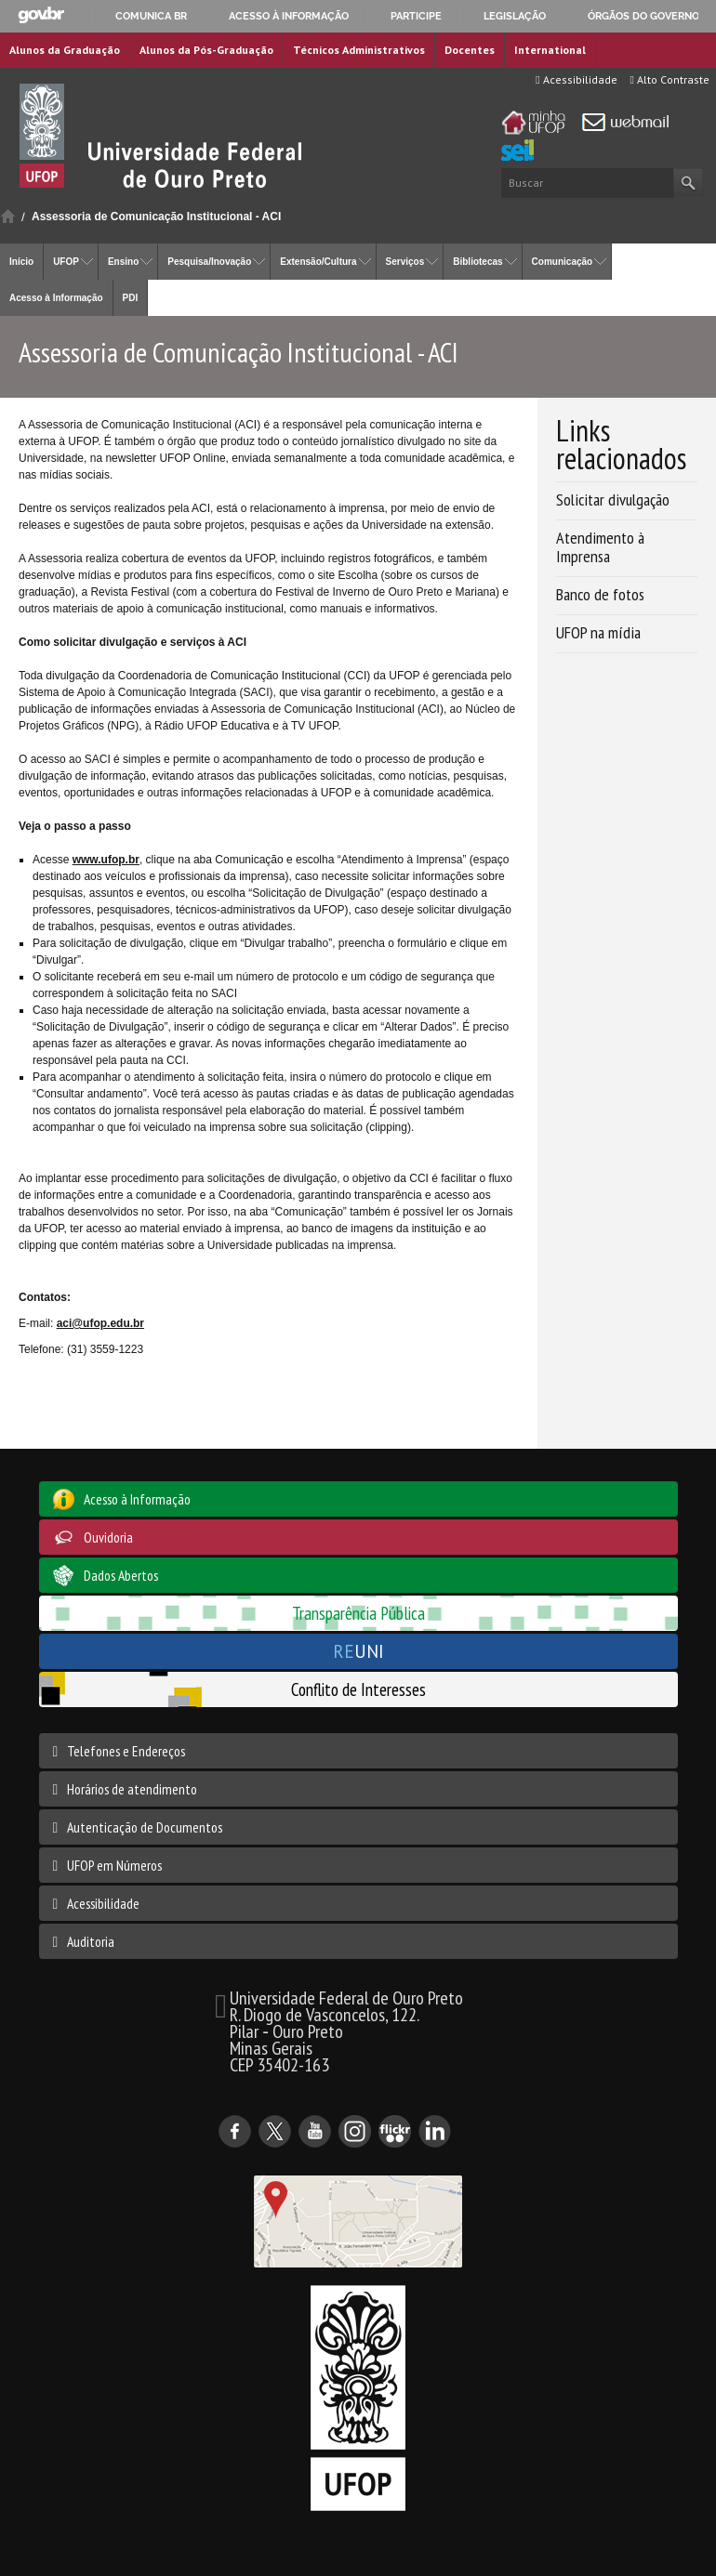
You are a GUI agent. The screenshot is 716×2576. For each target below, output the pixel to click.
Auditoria (90, 1941)
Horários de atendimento (132, 1789)
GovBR (41, 15)
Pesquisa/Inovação (209, 261)
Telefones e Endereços (126, 1750)
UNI (358, 1651)
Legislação (515, 15)
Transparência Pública (358, 1612)
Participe (416, 15)
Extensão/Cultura (318, 261)
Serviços (405, 261)
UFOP (66, 261)
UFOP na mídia (598, 632)
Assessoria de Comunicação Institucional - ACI (156, 216)
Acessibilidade (576, 79)
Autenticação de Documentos (144, 1827)
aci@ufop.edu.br (100, 1323)
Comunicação (562, 261)
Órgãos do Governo (643, 15)
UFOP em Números (114, 1865)
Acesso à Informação (56, 298)
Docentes (469, 50)
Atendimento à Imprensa (600, 547)
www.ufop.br (106, 859)
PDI (131, 298)
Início (8, 216)
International (550, 50)
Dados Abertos (121, 1575)
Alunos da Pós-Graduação (206, 50)
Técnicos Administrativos (359, 50)
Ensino (123, 261)
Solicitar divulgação (613, 499)
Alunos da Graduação (64, 50)
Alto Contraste (669, 79)
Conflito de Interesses (358, 1689)
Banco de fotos (600, 594)
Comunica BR (151, 15)
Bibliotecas (477, 261)
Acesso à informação (289, 15)
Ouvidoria (108, 1537)
